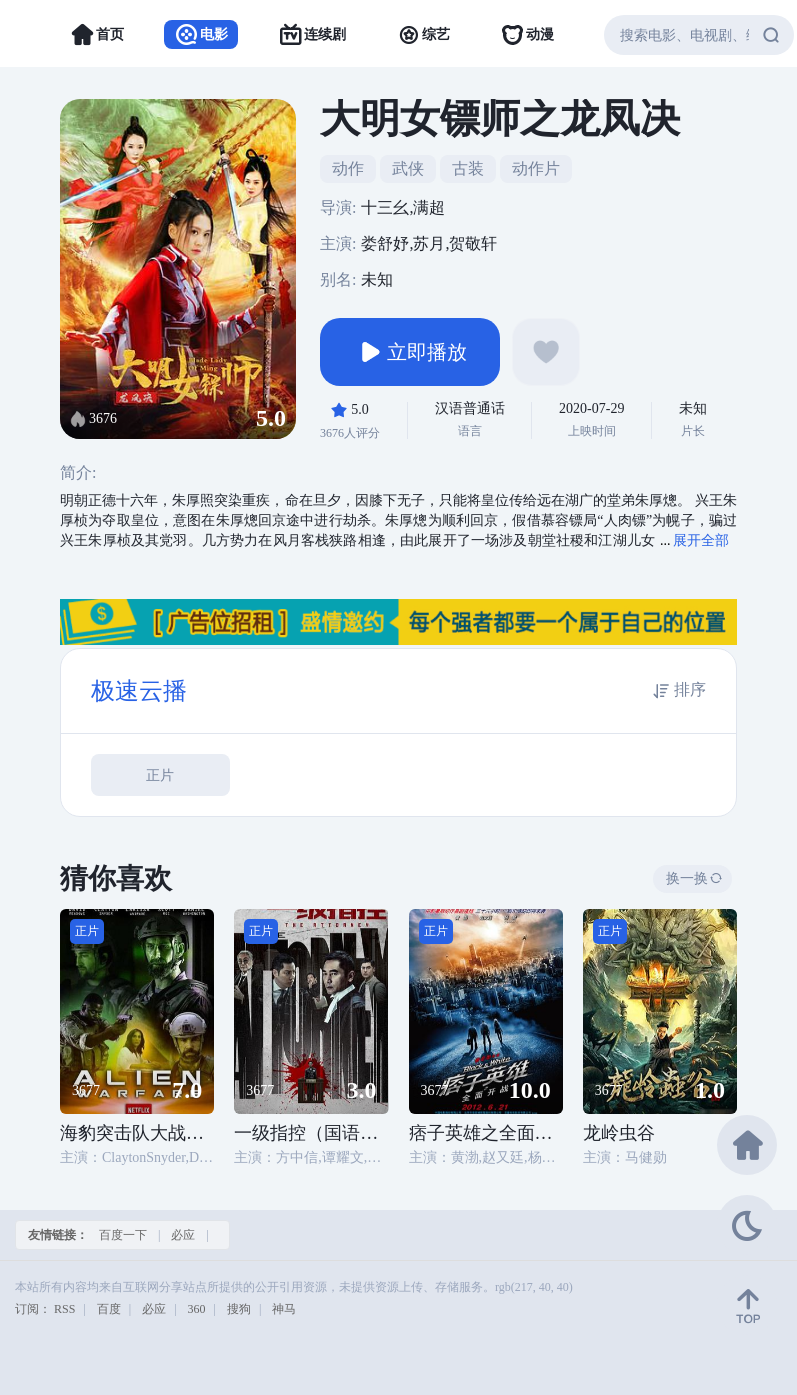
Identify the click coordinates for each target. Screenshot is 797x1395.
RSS (64, 1309)
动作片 (536, 168)
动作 (348, 168)
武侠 (408, 168)
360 (197, 1309)
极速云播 (139, 691)
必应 (183, 1235)
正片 (160, 775)
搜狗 (239, 1309)
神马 (284, 1309)
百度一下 (123, 1235)
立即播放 (410, 352)
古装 (468, 168)
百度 (109, 1309)
